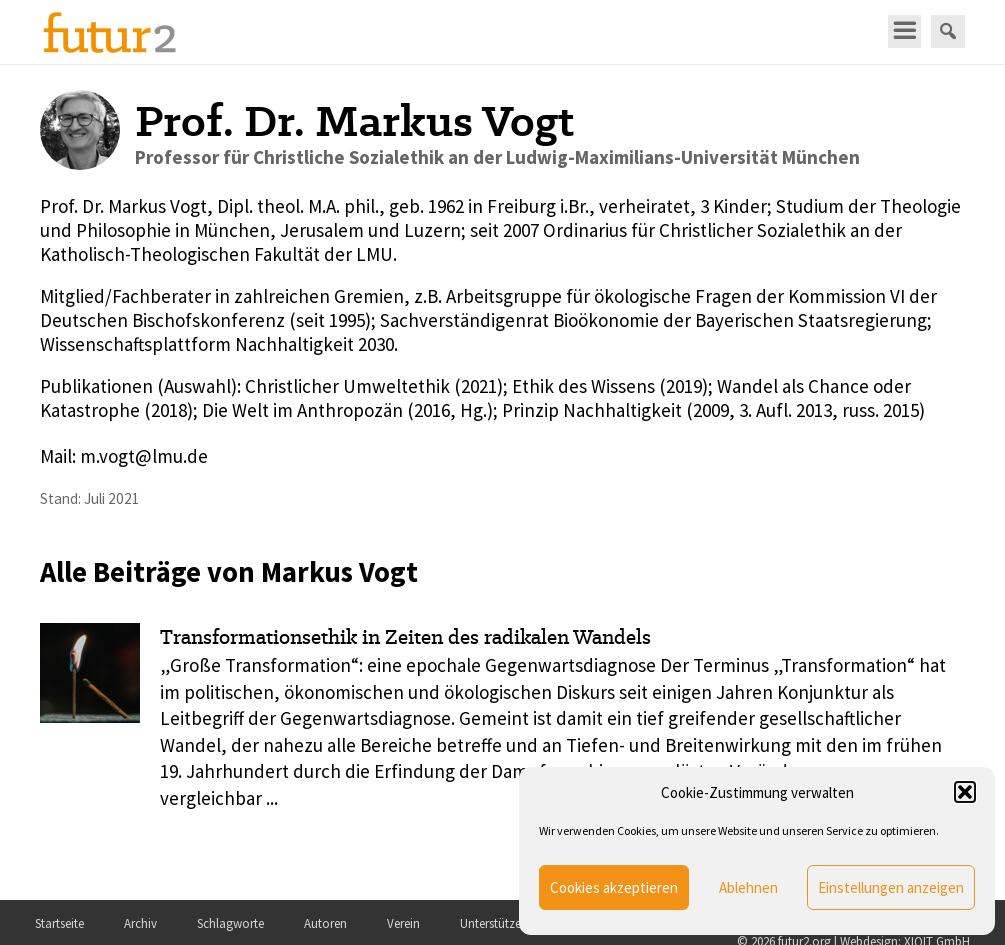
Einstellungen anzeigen (891, 887)
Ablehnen (748, 887)
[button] (965, 792)
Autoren (325, 923)
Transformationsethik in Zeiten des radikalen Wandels (405, 637)
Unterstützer (492, 923)
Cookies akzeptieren (614, 887)
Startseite (59, 923)
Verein (403, 923)
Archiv (140, 923)
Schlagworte (230, 923)
